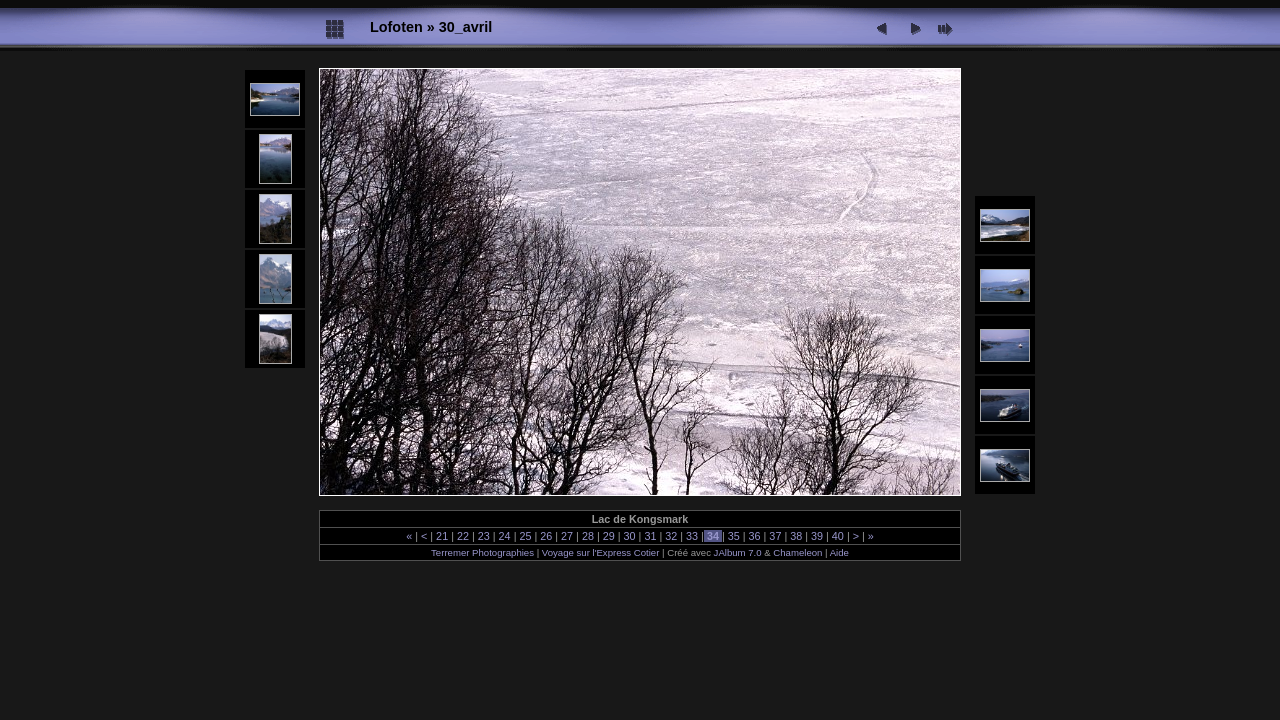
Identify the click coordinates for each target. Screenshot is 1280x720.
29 (609, 536)
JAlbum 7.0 (738, 552)
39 (817, 536)
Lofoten (396, 27)
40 (838, 536)
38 (796, 536)
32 (671, 536)
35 (734, 536)
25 (525, 536)
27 (567, 536)
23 (484, 536)
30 (630, 536)
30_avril (466, 27)
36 (755, 536)
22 (463, 536)
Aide (839, 552)
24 (505, 536)
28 (588, 536)
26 (546, 536)
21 (442, 536)
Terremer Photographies (482, 552)
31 (650, 536)
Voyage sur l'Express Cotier (601, 552)
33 (692, 536)
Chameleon (797, 552)
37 (775, 536)
